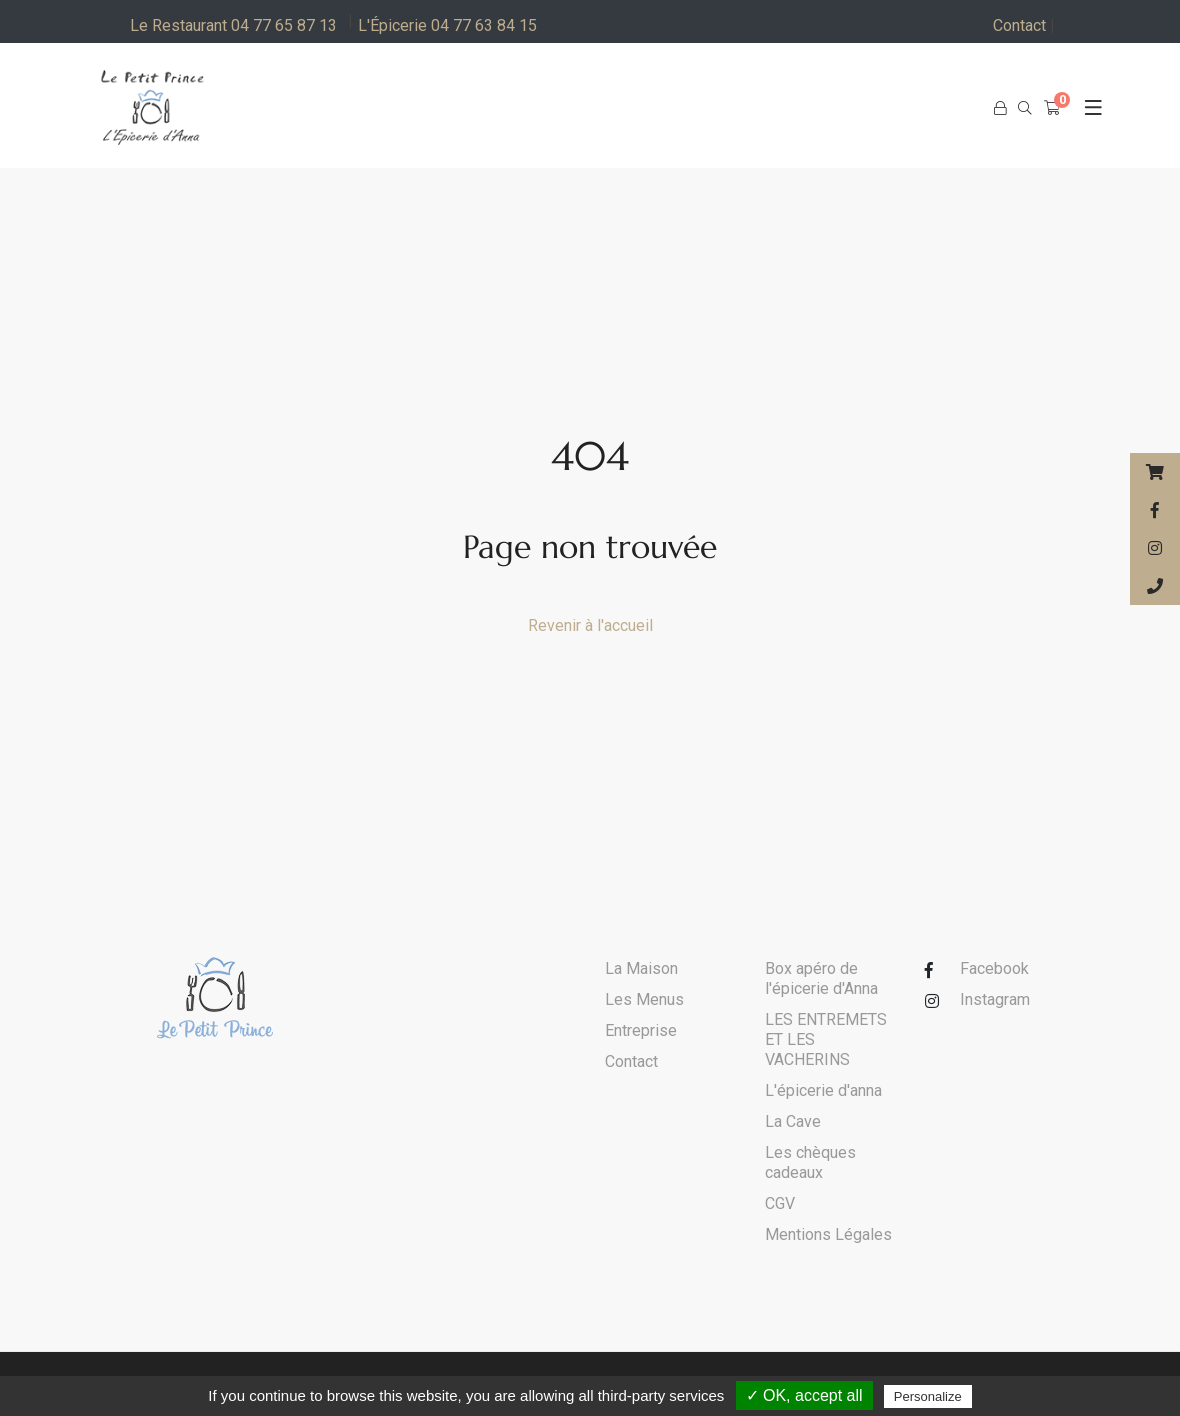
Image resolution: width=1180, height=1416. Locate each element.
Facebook (994, 968)
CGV (780, 1203)
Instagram (995, 999)
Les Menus (644, 999)
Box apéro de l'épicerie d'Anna (821, 978)
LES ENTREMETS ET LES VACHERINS (826, 1039)
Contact (1024, 26)
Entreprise (641, 1030)
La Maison (641, 968)
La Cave (793, 1121)
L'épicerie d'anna (823, 1090)
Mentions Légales (828, 1234)
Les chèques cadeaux (810, 1162)
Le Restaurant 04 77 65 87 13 (233, 25)
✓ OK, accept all (804, 1395)
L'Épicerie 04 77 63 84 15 (447, 25)
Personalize (928, 1396)
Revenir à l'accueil (590, 625)
